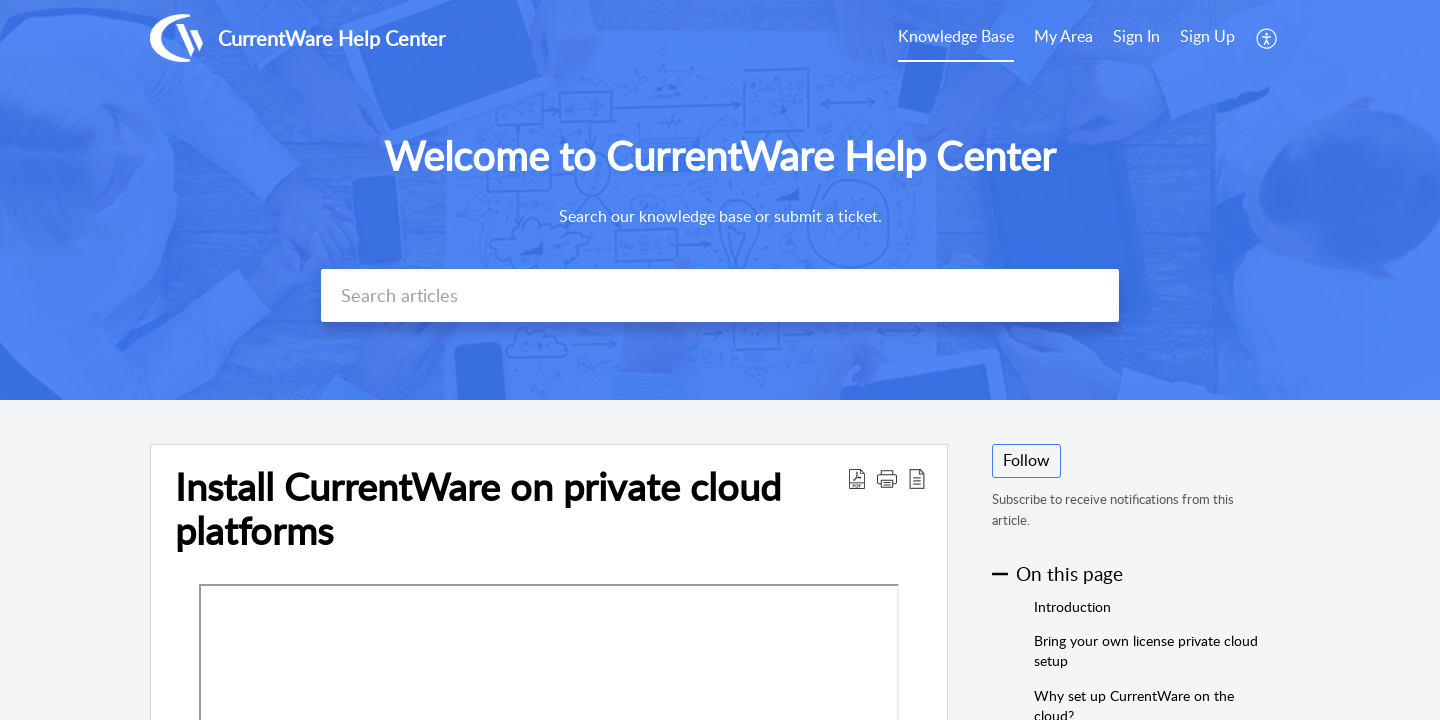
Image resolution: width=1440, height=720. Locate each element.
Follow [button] (1026, 460)
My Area (1063, 36)
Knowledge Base (956, 36)
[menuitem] (956, 38)
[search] (720, 295)
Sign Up (1207, 36)
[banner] (720, 200)
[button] (1267, 38)
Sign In (1136, 36)
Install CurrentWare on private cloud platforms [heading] (478, 509)
